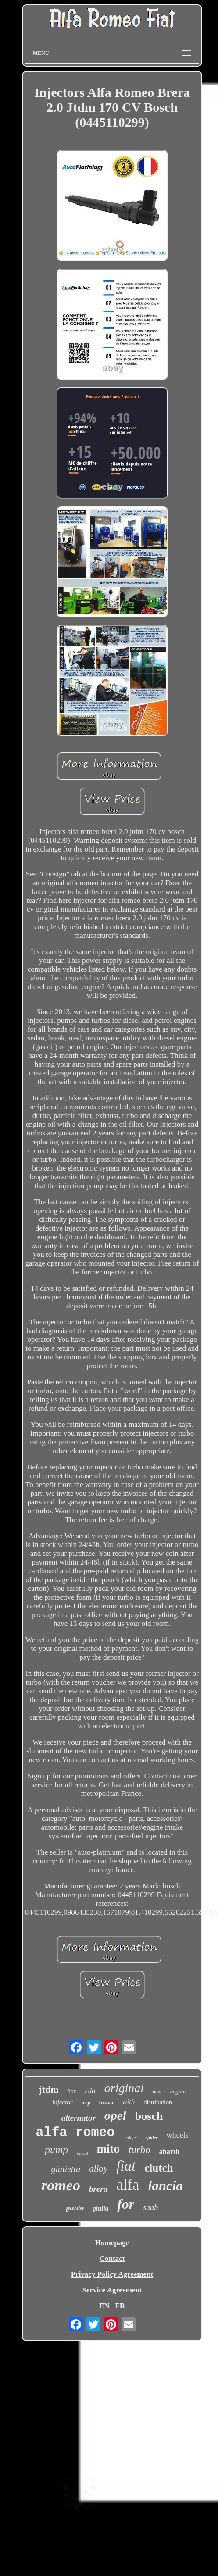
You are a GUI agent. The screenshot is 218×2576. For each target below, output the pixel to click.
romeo (60, 2185)
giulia (100, 2208)
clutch (158, 2168)
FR (120, 2306)
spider (152, 2137)
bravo (106, 2102)
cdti (90, 2091)
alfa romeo (75, 2132)
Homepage (112, 2243)
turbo (139, 2149)
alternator (78, 2117)
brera (98, 2188)
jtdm (48, 2089)
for (125, 2204)
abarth (169, 2151)
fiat (126, 2166)
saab (150, 2207)
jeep (86, 2103)
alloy (98, 2168)
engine (178, 2091)
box (72, 2091)
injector (62, 2102)
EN (104, 2306)
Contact (112, 2258)
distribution (157, 2102)
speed (82, 2153)
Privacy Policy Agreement (112, 2274)
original (124, 2088)
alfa (127, 2184)
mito (107, 2148)
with (128, 2101)
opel (115, 2115)
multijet (130, 2137)
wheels (178, 2135)
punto (75, 2207)
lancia (165, 2185)
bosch (149, 2116)
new (157, 2092)
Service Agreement (112, 2290)
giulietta (66, 2169)
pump (56, 2149)
